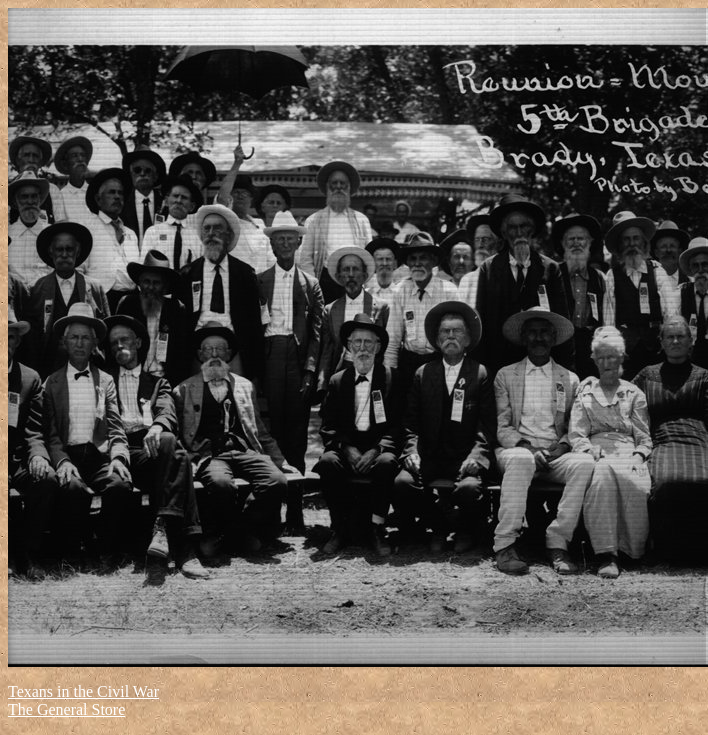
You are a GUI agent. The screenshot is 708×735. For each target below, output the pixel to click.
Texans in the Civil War (83, 691)
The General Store (66, 709)
